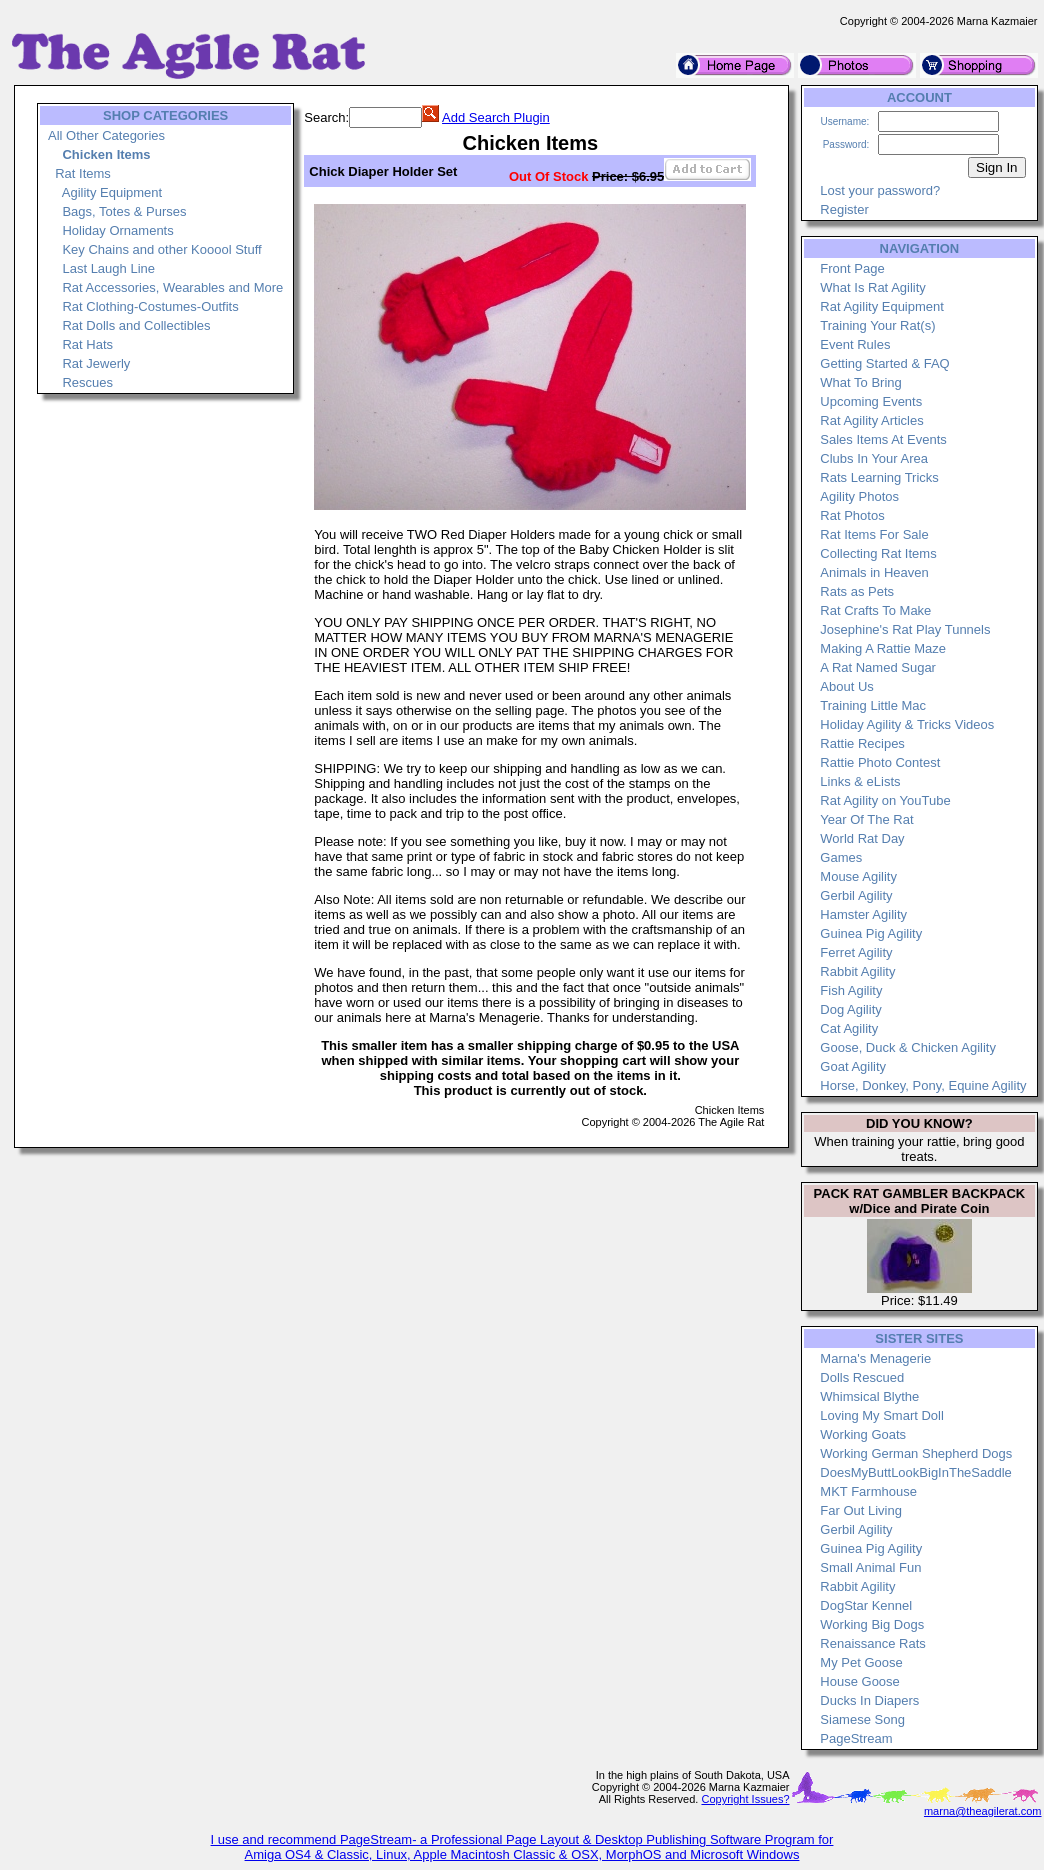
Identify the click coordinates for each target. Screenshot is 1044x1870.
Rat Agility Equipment (882, 306)
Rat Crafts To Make (875, 610)
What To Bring (860, 382)
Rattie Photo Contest (880, 762)
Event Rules (855, 344)
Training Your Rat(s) (877, 325)
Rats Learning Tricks (879, 477)
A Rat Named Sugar (878, 667)
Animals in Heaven (874, 572)
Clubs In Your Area (874, 458)
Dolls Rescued (862, 1377)
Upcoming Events (871, 401)
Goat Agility (853, 1066)
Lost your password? (880, 190)
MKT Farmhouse (868, 1491)
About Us (846, 686)
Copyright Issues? (745, 1799)
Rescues (87, 382)
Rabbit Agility (857, 971)
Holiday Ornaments (117, 230)
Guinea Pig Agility (871, 933)
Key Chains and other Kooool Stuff (161, 249)
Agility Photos (859, 496)
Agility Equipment (112, 192)
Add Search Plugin (496, 117)
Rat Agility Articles (871, 420)
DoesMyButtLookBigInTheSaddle (916, 1472)
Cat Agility (849, 1028)
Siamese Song (862, 1719)
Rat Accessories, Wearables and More (172, 287)
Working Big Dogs (872, 1624)
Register (844, 209)
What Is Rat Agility (872, 287)
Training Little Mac (873, 705)
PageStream (856, 1738)
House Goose (860, 1681)
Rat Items (83, 173)
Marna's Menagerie (875, 1358)
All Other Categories (106, 135)
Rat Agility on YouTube (885, 800)
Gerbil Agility (856, 895)
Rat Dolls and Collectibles (136, 325)
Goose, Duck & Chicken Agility (908, 1047)
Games (841, 857)
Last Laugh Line (108, 268)
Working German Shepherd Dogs (916, 1453)
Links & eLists (860, 781)
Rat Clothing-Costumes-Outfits (150, 306)
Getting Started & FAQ (884, 363)
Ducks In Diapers (869, 1700)
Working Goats (863, 1434)
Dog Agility (850, 1009)
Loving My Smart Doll (882, 1415)
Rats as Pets (857, 591)
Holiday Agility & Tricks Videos (907, 724)
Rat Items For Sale (874, 534)
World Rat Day (862, 838)
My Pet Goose (861, 1662)
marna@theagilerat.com (983, 1811)
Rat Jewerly (96, 363)
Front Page (852, 268)
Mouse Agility (858, 876)
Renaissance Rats (873, 1643)
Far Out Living (861, 1510)
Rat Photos (852, 515)
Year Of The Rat (866, 819)
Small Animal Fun (870, 1567)
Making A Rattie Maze (883, 648)
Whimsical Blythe (869, 1396)
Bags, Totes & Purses (124, 211)
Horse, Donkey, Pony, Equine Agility (923, 1085)
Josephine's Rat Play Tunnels (905, 629)
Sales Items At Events (883, 439)
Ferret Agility (856, 952)
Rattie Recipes (862, 743)
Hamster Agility (863, 914)
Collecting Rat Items (878, 553)
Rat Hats (87, 344)
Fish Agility (851, 990)
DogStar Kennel (866, 1605)
